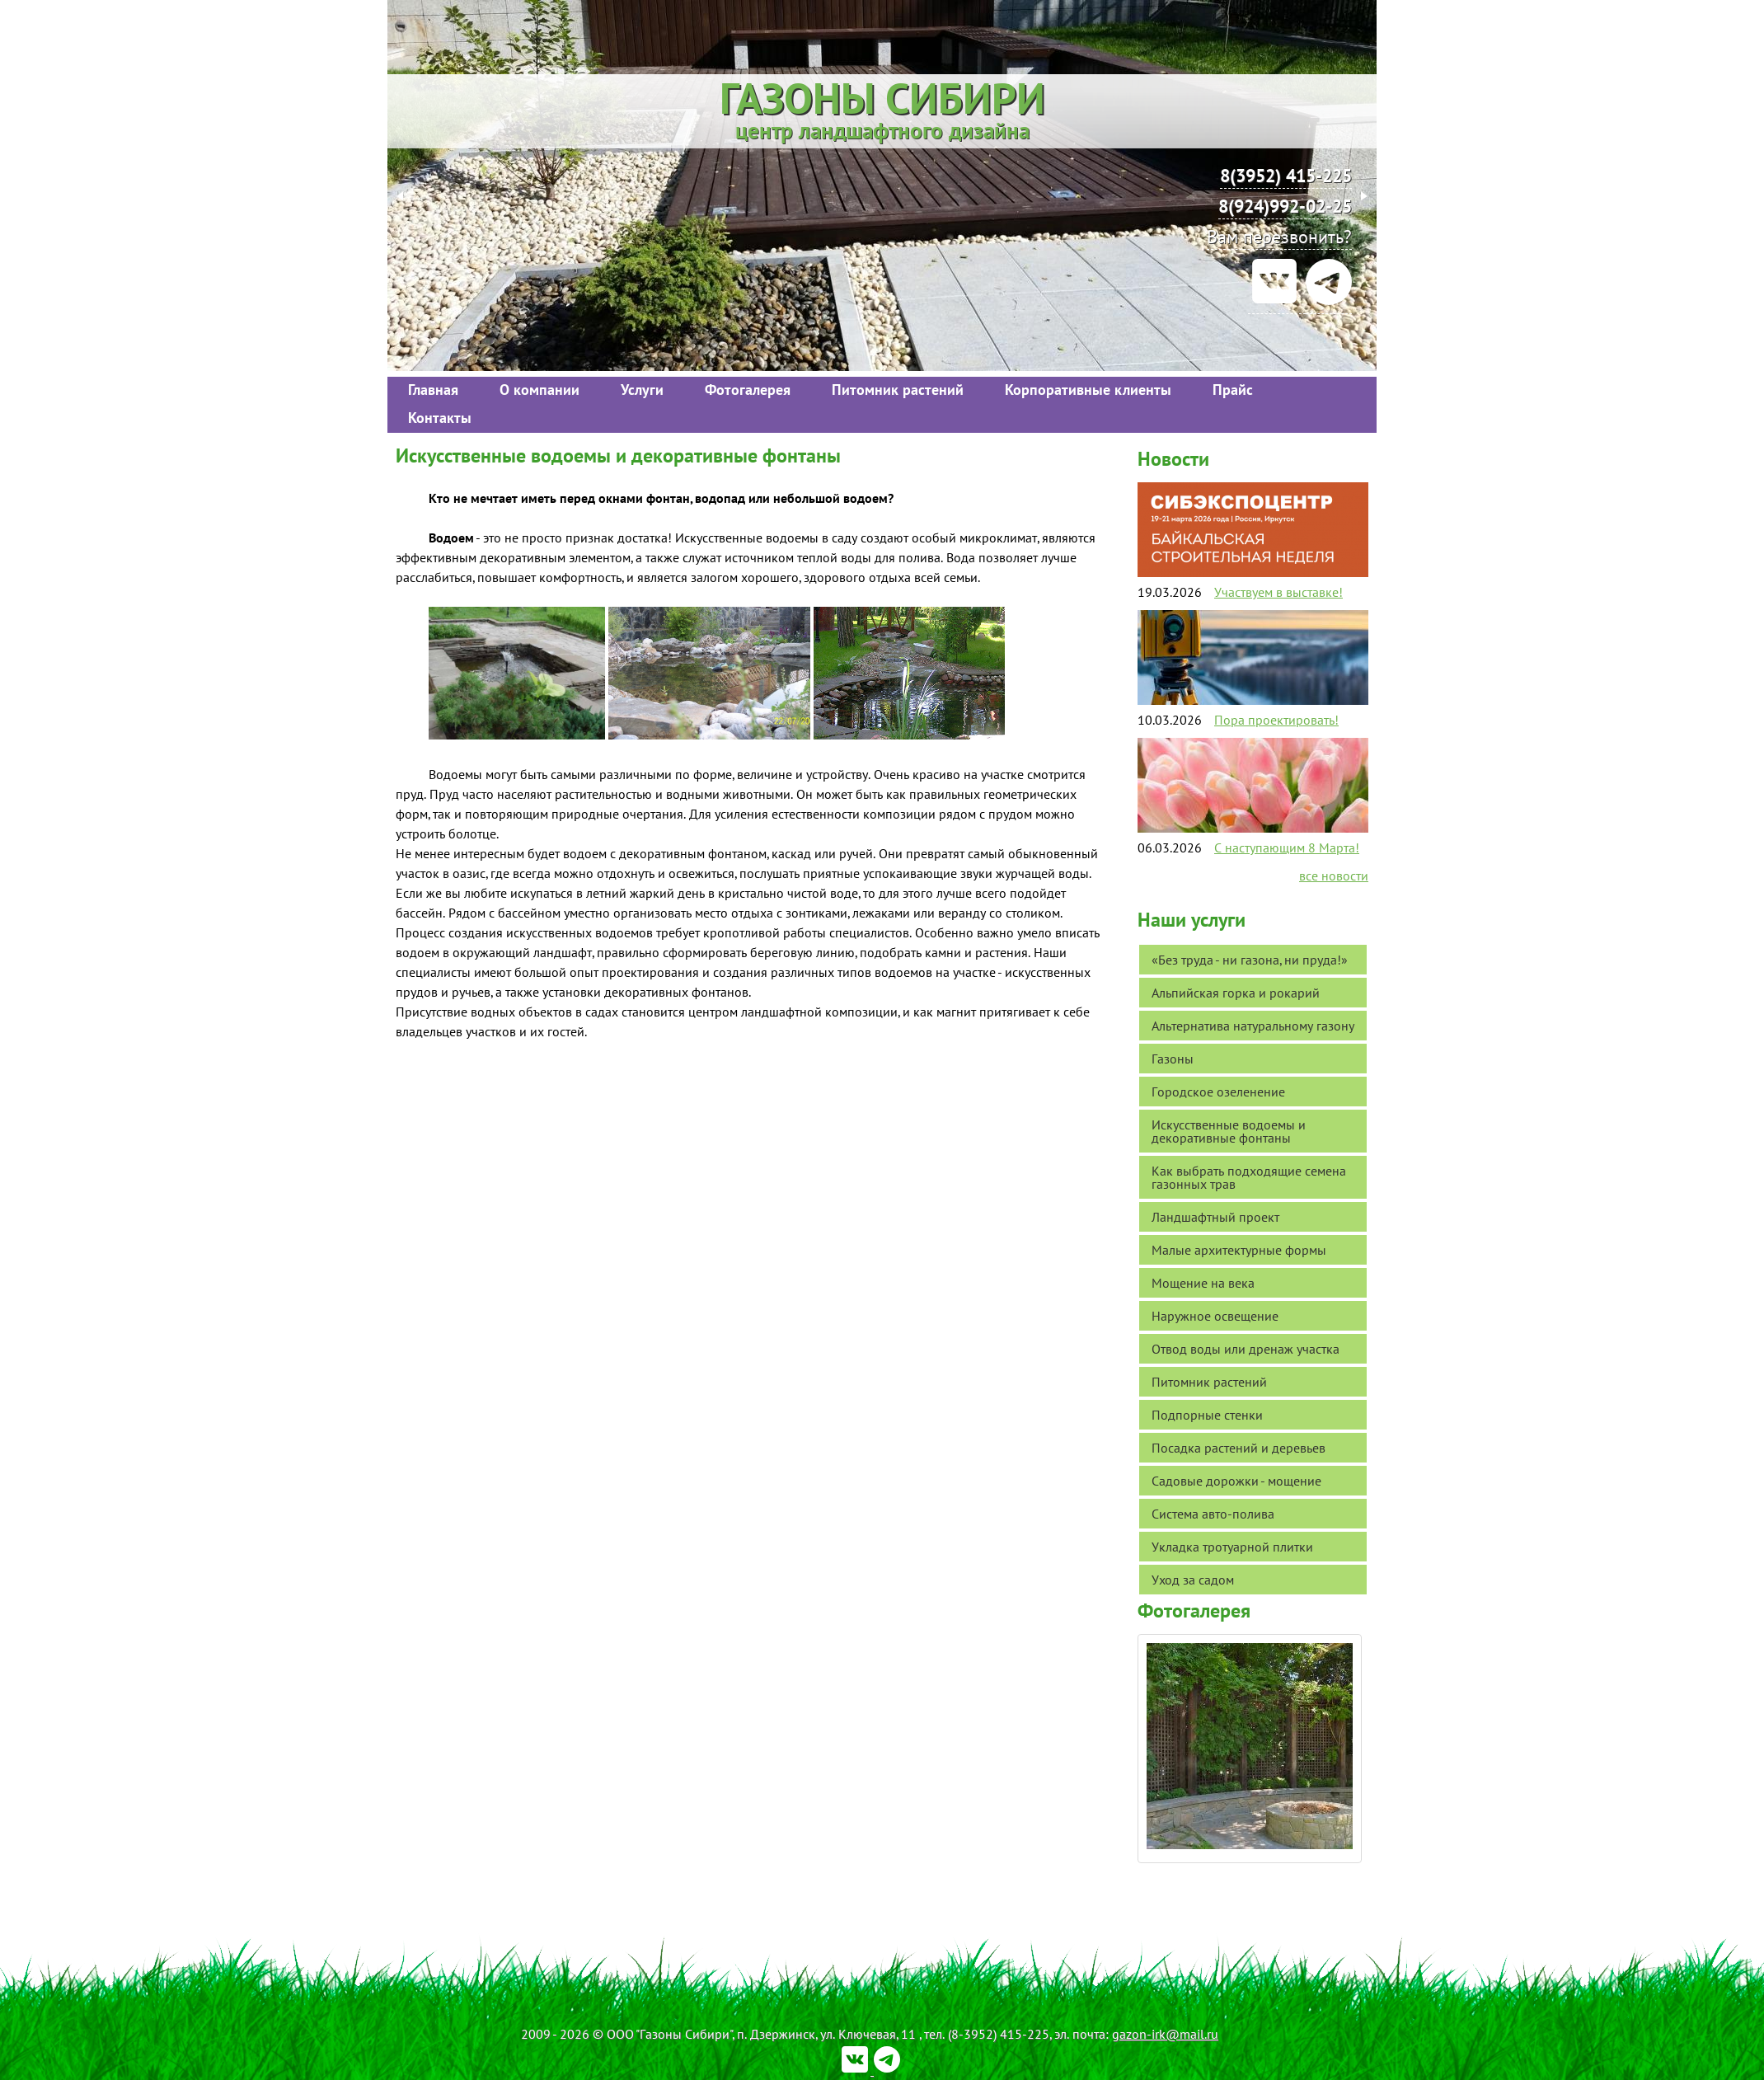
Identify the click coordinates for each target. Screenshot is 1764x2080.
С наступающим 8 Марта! (1286, 847)
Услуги (642, 389)
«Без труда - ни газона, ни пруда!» (1250, 960)
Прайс (1233, 389)
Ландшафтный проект (1215, 1217)
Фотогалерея (748, 389)
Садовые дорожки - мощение (1236, 1481)
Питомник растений (898, 389)
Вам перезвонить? (1279, 236)
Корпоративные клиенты (1088, 389)
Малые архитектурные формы (1239, 1250)
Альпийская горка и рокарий (1236, 993)
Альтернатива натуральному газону (1253, 1026)
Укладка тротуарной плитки (1232, 1547)
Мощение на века (1203, 1283)
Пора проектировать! (1276, 720)
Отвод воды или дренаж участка (1245, 1349)
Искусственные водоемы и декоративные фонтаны (1229, 1131)
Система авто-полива (1213, 1514)
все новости (1333, 875)
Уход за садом (1193, 1580)
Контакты (439, 417)
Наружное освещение (1215, 1316)
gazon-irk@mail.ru (1165, 2034)
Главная (433, 389)
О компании (539, 389)
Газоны (1173, 1058)
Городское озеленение (1218, 1091)
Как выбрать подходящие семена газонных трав (1249, 1177)
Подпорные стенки (1207, 1415)
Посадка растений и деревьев (1238, 1448)
